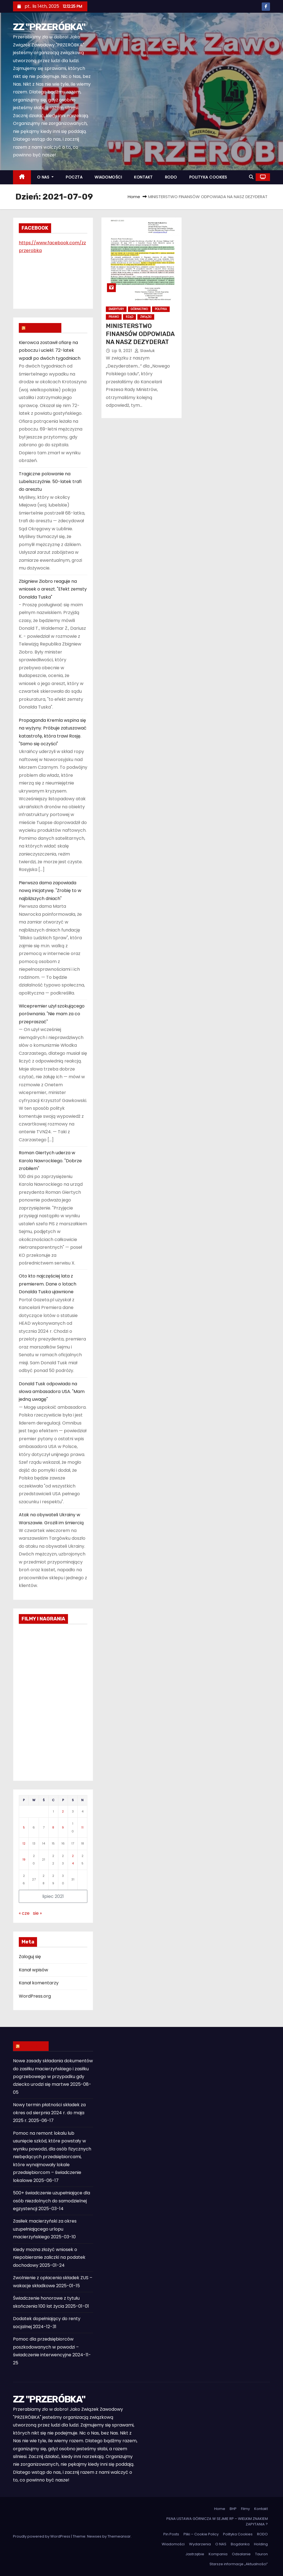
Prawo (114, 317)
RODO (171, 177)
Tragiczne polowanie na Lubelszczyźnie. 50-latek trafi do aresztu (50, 482)
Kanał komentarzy (39, 1983)
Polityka (161, 309)
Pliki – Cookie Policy (201, 2534)
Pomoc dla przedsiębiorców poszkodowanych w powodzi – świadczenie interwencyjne (46, 2347)
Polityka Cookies (238, 2534)
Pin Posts (171, 2534)
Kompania (218, 2554)
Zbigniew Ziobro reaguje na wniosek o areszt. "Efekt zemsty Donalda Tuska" (53, 589)
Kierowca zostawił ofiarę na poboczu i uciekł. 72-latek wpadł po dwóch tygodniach (49, 350)
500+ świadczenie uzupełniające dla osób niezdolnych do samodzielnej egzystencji (51, 2201)
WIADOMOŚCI (108, 177)
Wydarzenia (200, 2544)
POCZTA (74, 177)
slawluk (145, 350)
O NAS (45, 177)
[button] (251, 177)
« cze (24, 1913)
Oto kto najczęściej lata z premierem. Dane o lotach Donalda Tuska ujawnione (47, 1284)
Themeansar (119, 2536)
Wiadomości (173, 2544)
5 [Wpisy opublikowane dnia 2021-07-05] (24, 1827)
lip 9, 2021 (122, 350)
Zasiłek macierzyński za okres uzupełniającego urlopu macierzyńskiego (45, 2229)
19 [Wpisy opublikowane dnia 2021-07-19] (23, 1859)
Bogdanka (240, 2544)
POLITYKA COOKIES (208, 177)
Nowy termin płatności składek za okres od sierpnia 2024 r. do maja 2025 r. (49, 2113)
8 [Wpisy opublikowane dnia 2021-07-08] (53, 1827)
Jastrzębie (194, 2554)
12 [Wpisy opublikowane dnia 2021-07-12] (23, 1843)
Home (134, 197)
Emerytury (116, 309)
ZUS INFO (33, 2046)
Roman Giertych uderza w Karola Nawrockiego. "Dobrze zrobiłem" (50, 1161)
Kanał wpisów (33, 1970)
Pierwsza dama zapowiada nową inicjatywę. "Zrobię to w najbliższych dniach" (50, 891)
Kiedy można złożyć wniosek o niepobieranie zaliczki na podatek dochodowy (49, 2257)
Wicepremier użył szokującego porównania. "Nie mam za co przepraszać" (52, 1014)
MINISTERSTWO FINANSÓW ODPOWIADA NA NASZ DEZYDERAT (140, 334)
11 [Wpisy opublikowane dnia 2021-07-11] (82, 1827)
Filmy (245, 2508)
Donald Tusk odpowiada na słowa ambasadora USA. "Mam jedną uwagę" (52, 1392)
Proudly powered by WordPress (42, 2536)
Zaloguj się (30, 1956)
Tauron (261, 2554)
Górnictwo (139, 309)
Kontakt (261, 2508)
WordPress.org (35, 1996)
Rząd (129, 317)
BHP (233, 2508)
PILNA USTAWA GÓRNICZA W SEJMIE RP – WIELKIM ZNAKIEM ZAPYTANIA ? (217, 2521)
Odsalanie (241, 2554)
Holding (261, 2544)
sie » (37, 1913)
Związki (145, 317)
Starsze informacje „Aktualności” (238, 2564)
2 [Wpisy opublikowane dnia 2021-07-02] (63, 1811)
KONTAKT (143, 177)
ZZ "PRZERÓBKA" (49, 27)
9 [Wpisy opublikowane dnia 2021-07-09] (63, 1827)
